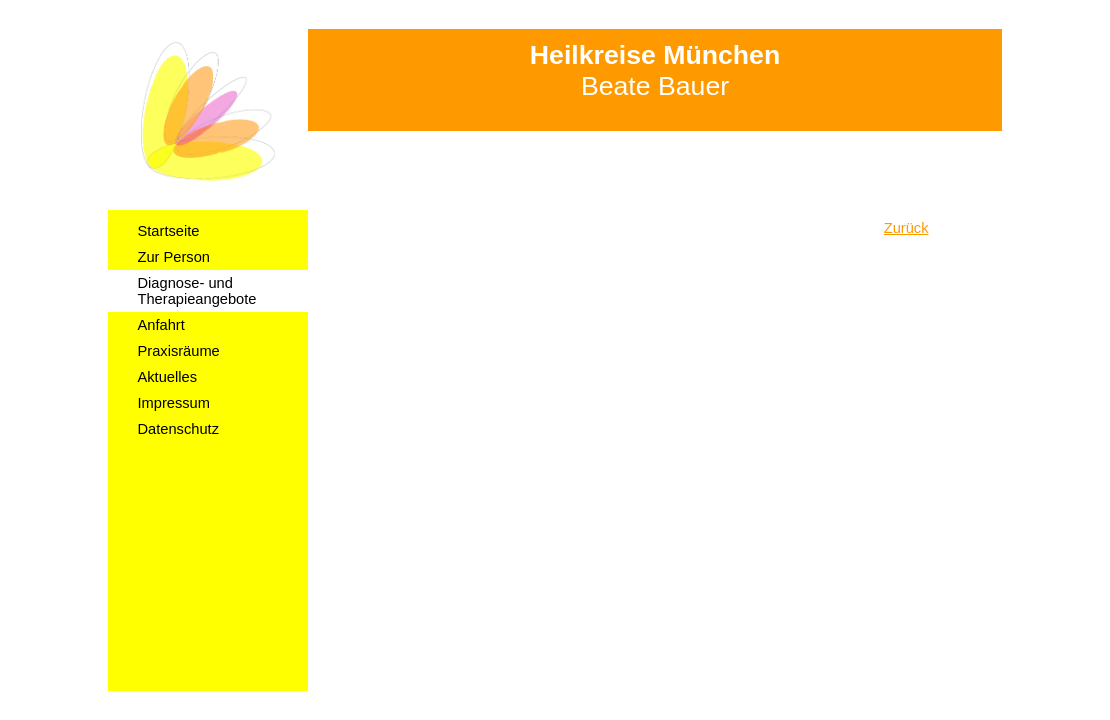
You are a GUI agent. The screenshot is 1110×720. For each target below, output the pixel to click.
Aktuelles (167, 377)
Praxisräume (179, 351)
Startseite (169, 231)
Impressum (174, 403)
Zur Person (174, 257)
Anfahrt (161, 325)
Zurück (906, 228)
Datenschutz (178, 429)
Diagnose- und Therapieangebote (197, 291)
